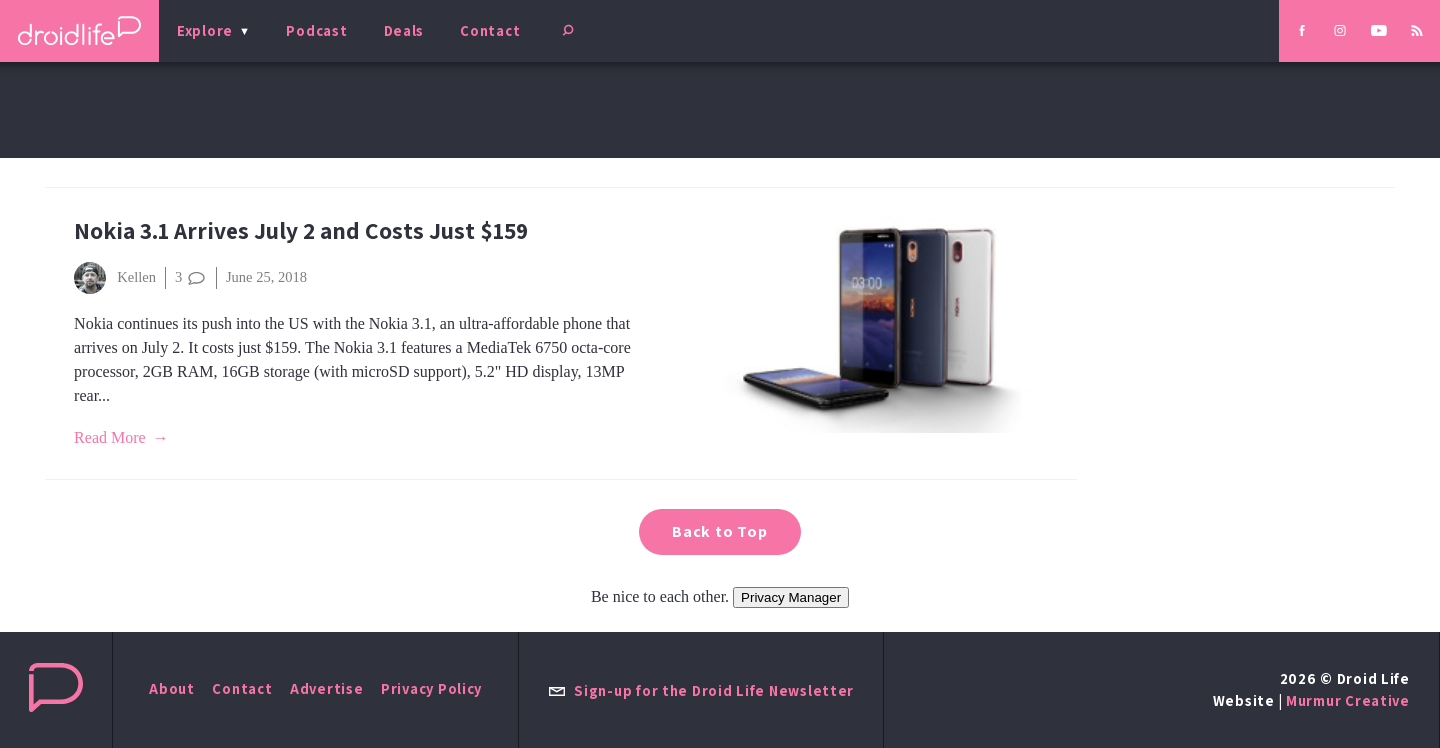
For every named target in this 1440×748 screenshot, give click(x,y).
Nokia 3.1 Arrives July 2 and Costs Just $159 (301, 230)
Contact (490, 30)
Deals (404, 30)
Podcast (316, 30)
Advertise (327, 688)
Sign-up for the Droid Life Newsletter (701, 690)
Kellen (115, 278)
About (172, 688)
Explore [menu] (205, 30)
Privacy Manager (791, 597)
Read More (110, 437)
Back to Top (720, 531)
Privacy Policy (431, 688)
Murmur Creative (1348, 700)
